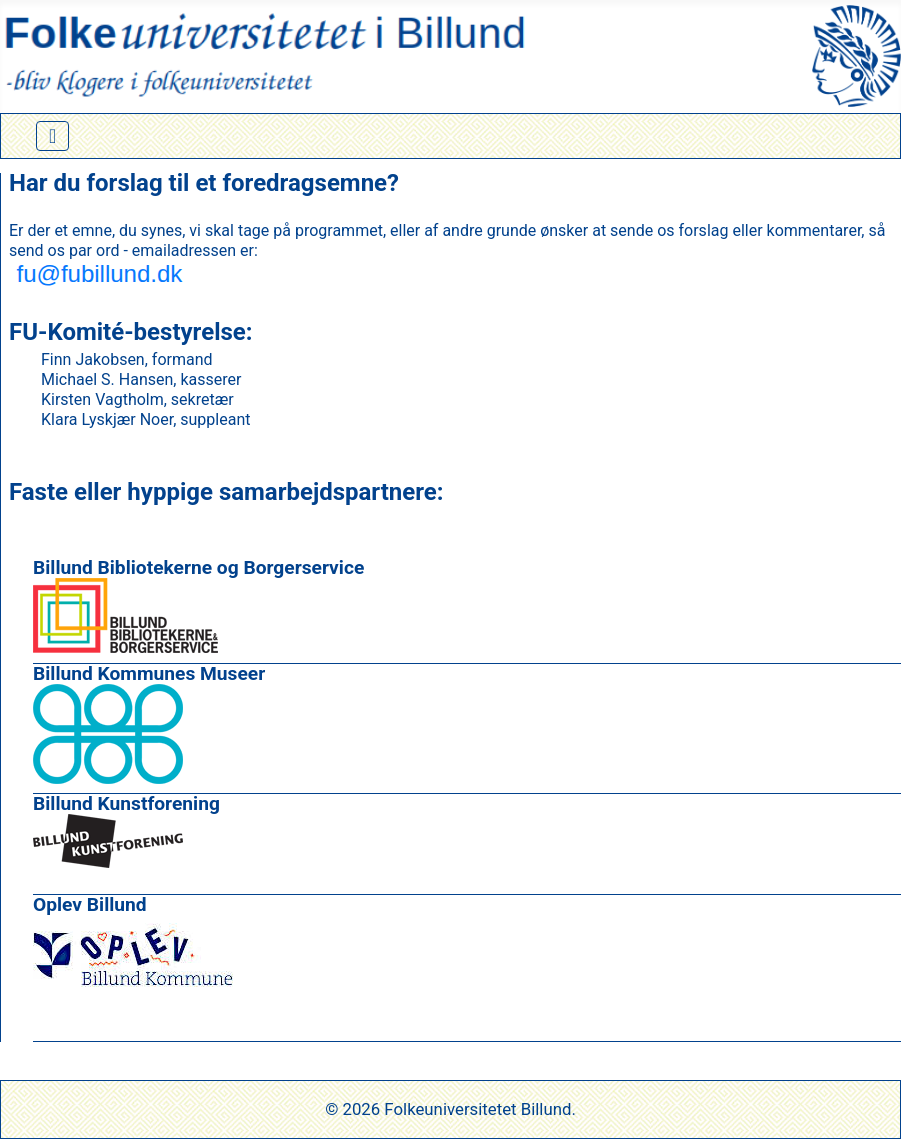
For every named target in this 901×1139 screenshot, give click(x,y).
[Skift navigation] (52, 136)
